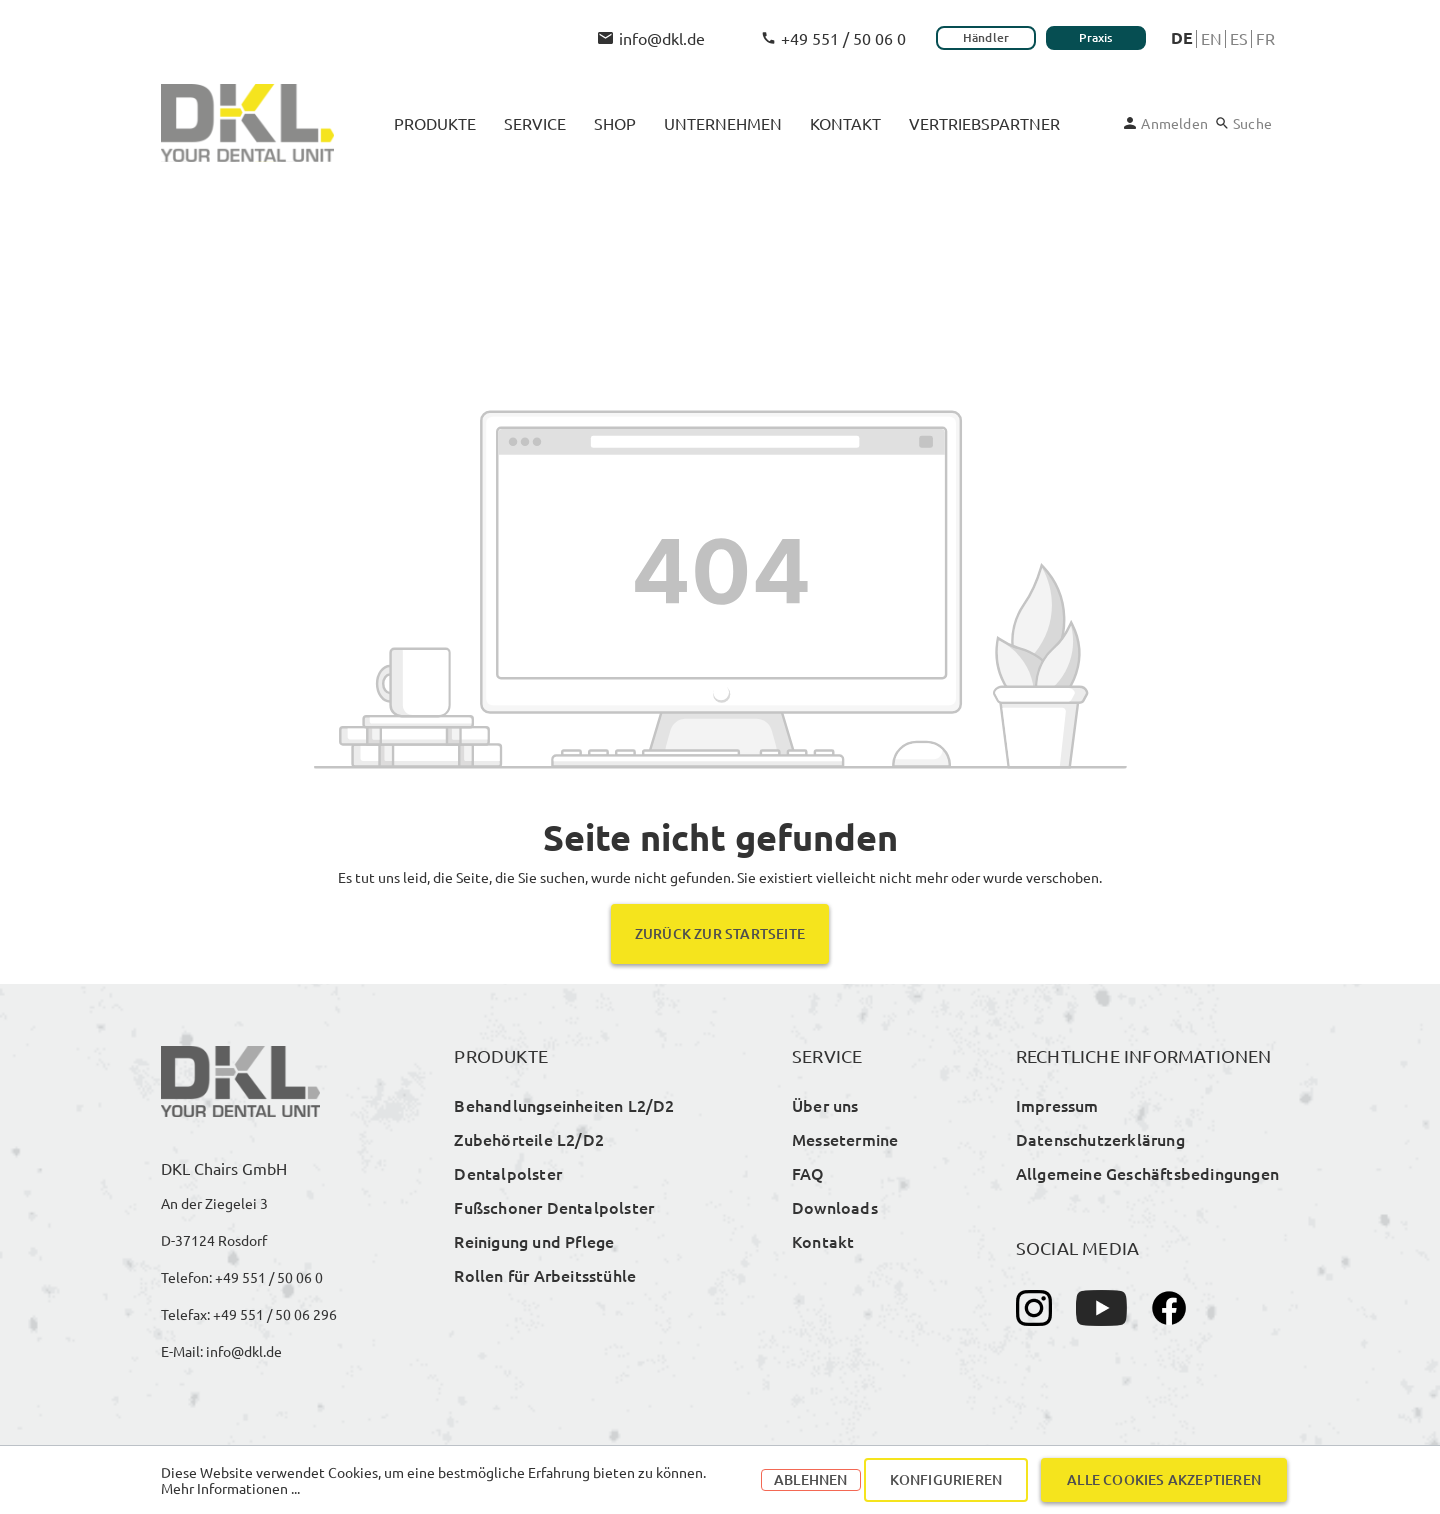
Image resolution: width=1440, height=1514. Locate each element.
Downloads (835, 1207)
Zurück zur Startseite (720, 933)
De (1182, 38)
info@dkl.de (651, 38)
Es (1239, 38)
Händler (986, 37)
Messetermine (845, 1139)
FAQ (808, 1173)
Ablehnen (811, 1479)
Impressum (1057, 1105)
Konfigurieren (946, 1479)
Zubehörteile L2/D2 (529, 1139)
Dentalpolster (508, 1173)
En (1211, 38)
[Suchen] (1244, 123)
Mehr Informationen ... (230, 1488)
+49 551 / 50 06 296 (275, 1314)
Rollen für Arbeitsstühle (545, 1275)
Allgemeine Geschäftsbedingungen (1147, 1173)
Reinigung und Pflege (534, 1241)
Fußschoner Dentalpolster (554, 1207)
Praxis (1095, 37)
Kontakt (823, 1241)
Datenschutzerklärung (1100, 1139)
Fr (1265, 38)
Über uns (825, 1105)
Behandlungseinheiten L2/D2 (564, 1105)
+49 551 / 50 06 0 (834, 38)
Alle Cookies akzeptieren (1164, 1479)
